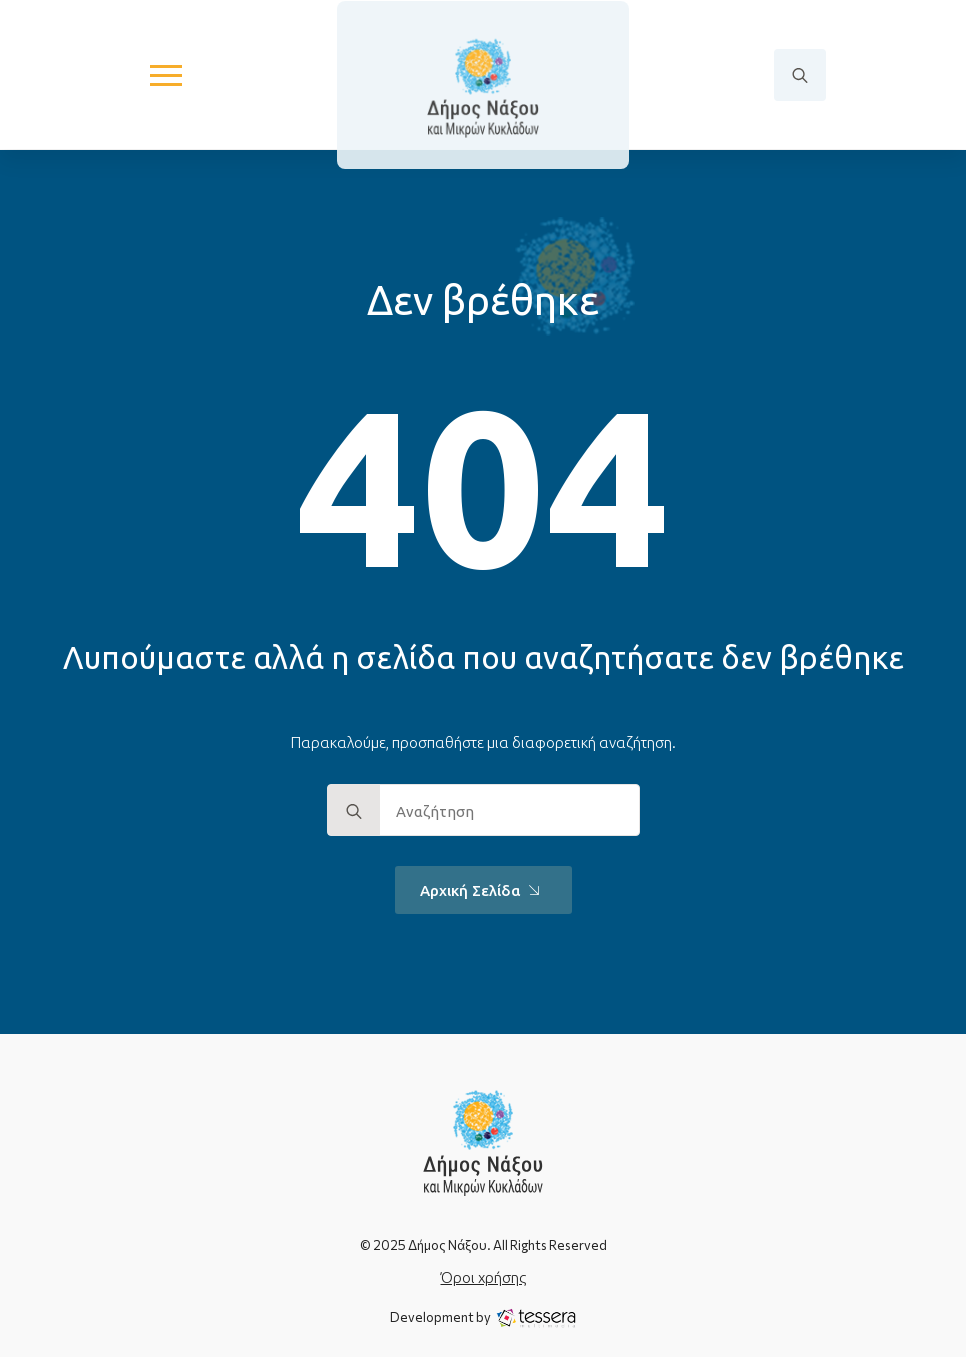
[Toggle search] (800, 75)
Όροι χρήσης (483, 1277)
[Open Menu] (166, 75)
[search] (354, 811)
